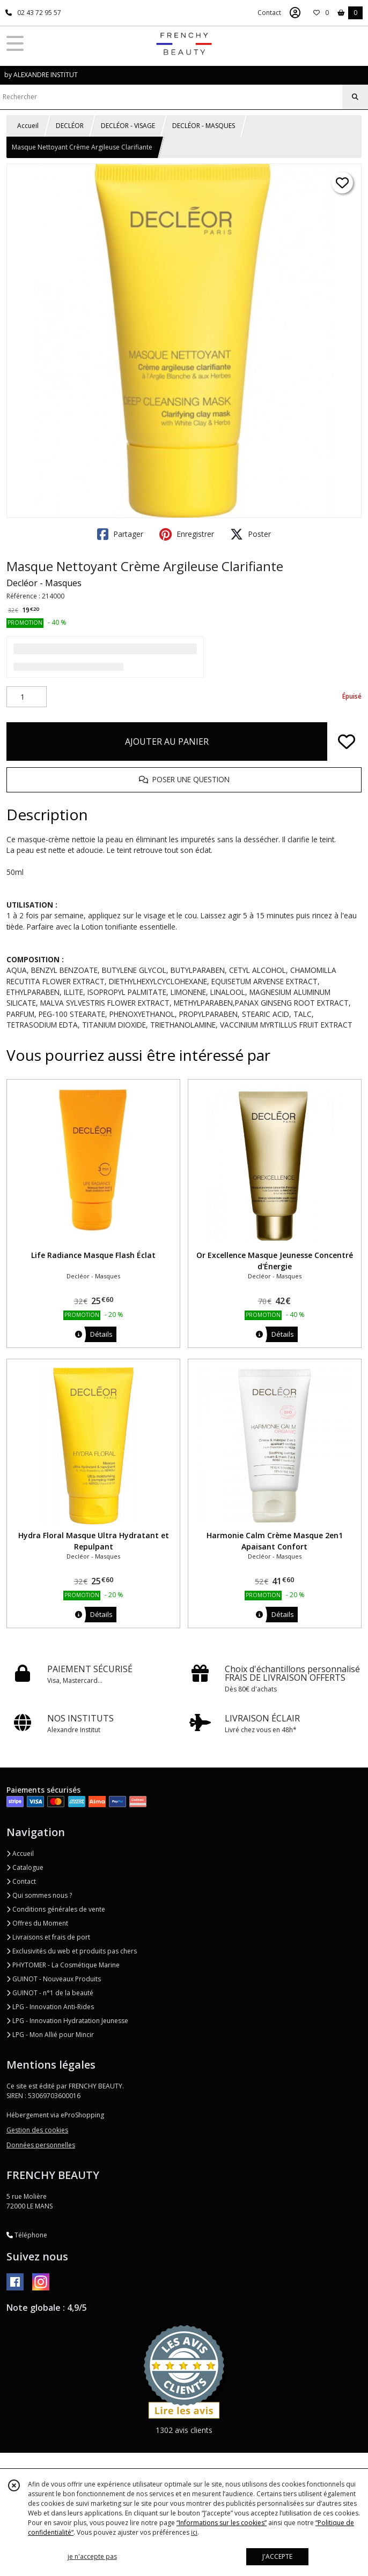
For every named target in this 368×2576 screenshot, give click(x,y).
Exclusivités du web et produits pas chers (71, 1951)
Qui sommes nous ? (39, 1895)
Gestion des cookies (37, 2130)
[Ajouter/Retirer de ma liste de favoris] (346, 741)
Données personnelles (40, 2145)
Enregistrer (186, 534)
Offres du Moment (37, 1923)
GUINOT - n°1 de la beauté (49, 1992)
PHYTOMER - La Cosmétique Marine (63, 1965)
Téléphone (26, 2235)
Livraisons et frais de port (48, 1937)
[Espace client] (295, 13)
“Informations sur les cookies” (221, 2522)
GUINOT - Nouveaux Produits (53, 1978)
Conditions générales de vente (55, 1909)
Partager (120, 534)
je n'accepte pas (92, 2556)
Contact (269, 12)
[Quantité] (26, 697)
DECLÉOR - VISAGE (128, 125)
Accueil (28, 125)
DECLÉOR (70, 125)
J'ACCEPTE (277, 2556)
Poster (250, 534)
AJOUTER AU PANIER (167, 741)
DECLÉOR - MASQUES (203, 125)
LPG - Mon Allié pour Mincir (50, 2034)
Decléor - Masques (44, 583)
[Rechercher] (355, 97)
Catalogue (24, 1867)
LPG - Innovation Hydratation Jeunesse (67, 2020)
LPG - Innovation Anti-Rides (50, 2006)
